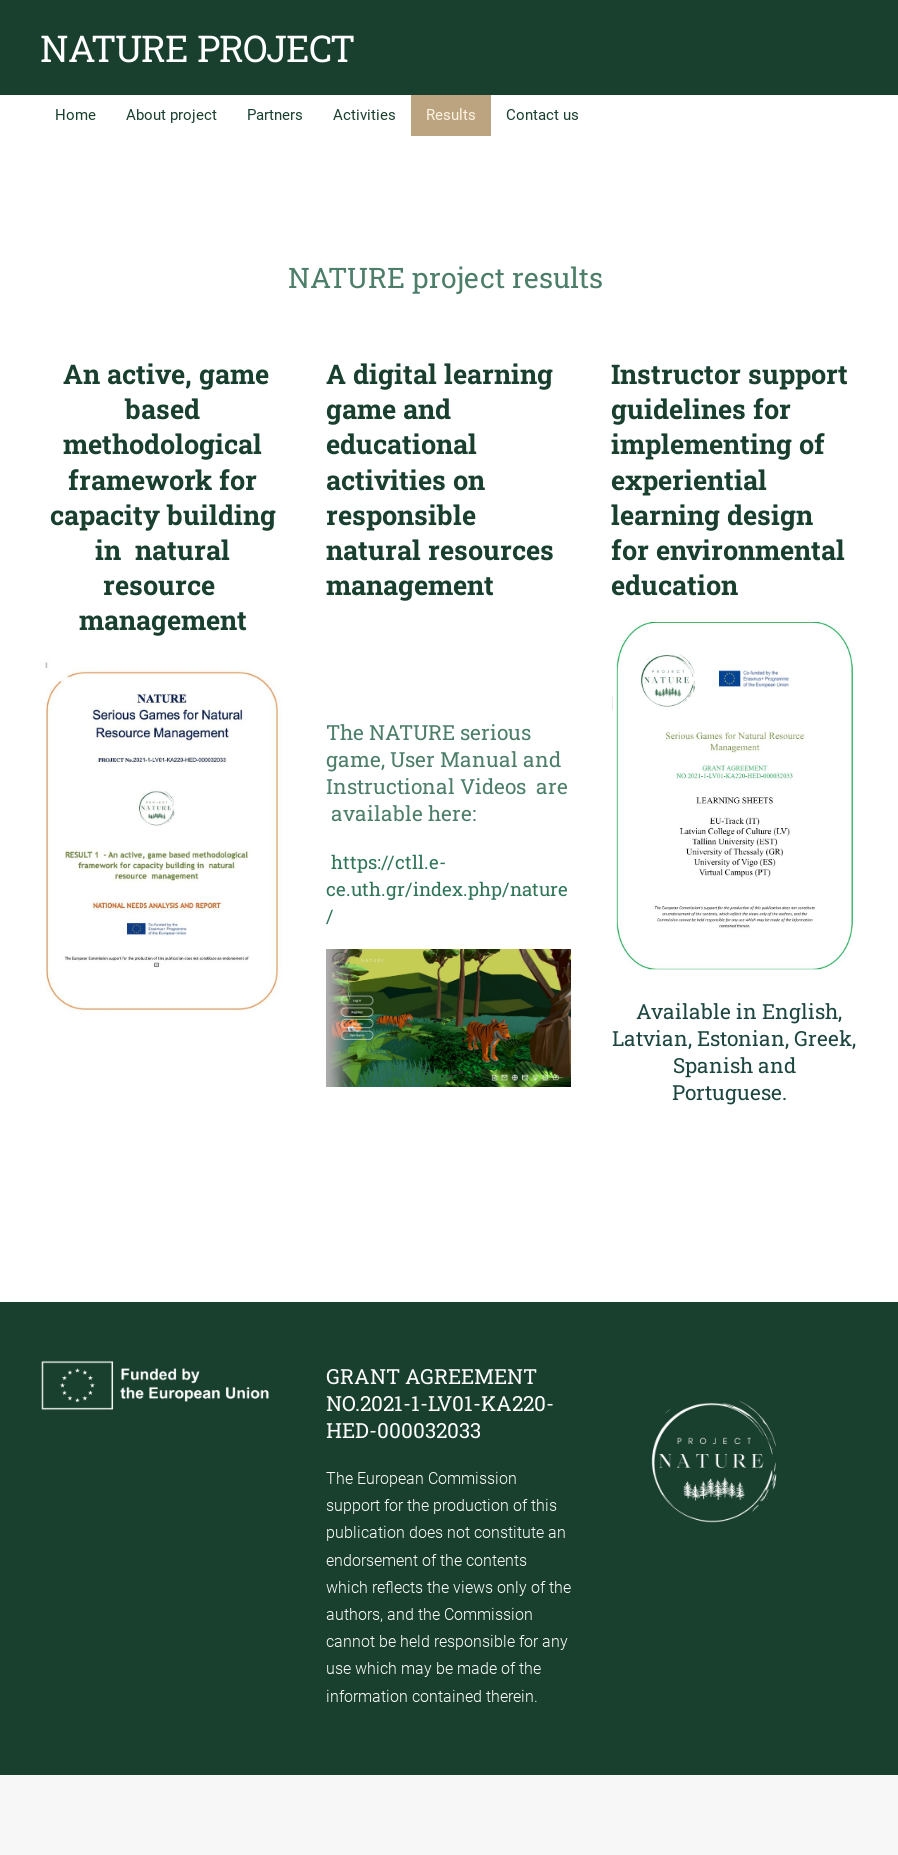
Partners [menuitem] (275, 115)
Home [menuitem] (75, 115)
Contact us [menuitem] (542, 115)
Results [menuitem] (451, 115)
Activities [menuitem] (364, 115)
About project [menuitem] (171, 115)
